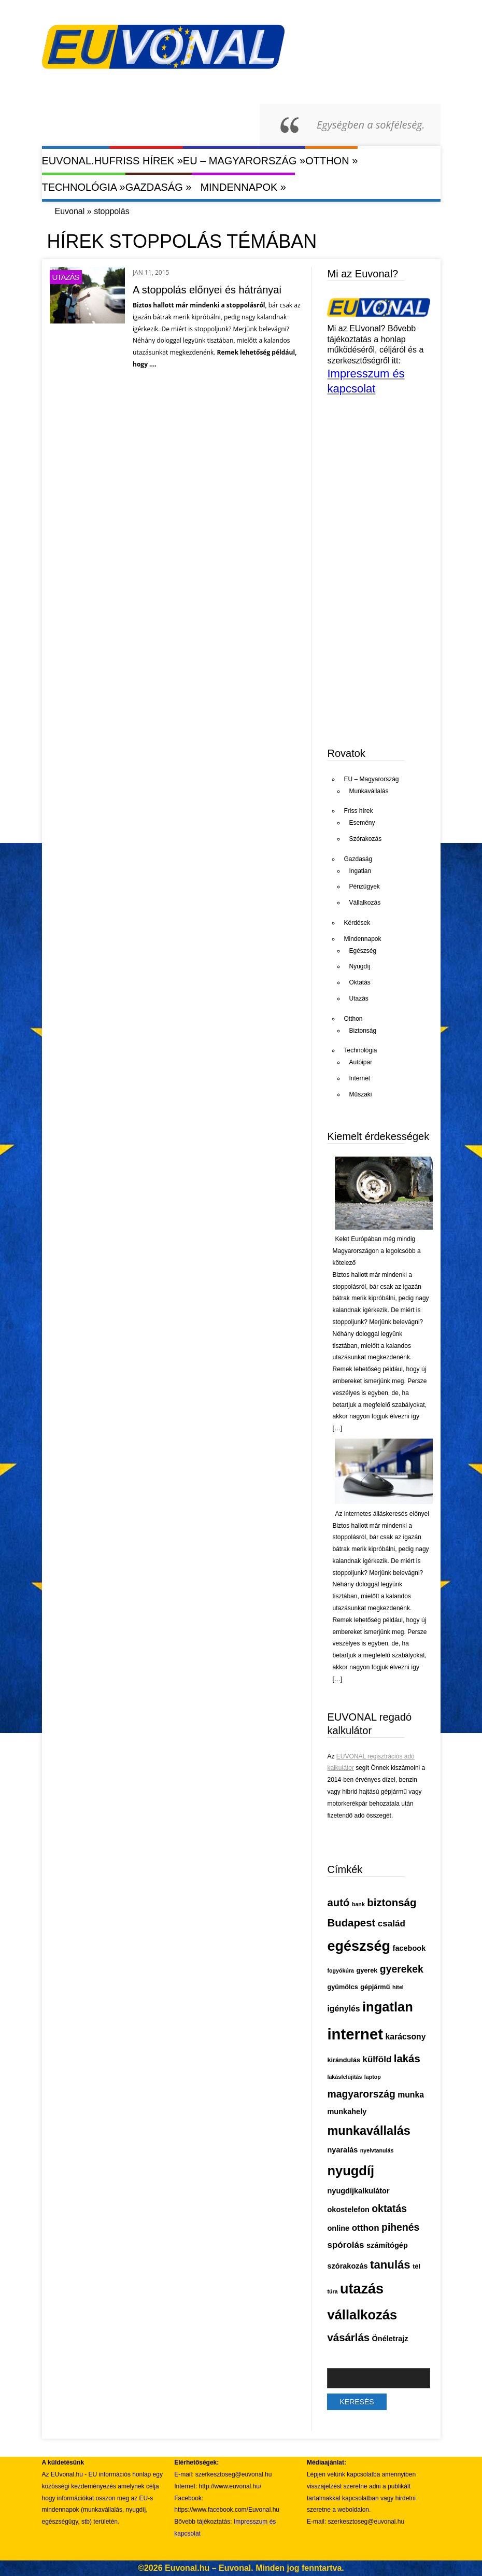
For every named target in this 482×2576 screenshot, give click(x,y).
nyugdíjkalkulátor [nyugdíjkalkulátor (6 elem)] (358, 2191)
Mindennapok (243, 187)
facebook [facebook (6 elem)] (409, 1948)
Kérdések (357, 922)
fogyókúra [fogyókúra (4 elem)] (340, 1970)
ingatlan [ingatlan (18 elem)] (387, 2007)
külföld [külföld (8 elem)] (376, 2059)
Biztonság (362, 1030)
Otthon (331, 160)
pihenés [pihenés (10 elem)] (400, 2227)
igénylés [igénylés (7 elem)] (343, 2008)
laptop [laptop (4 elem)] (372, 2077)
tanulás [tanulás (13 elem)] (390, 2264)
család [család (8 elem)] (391, 1924)
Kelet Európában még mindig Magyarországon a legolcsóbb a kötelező (376, 1250)
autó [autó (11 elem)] (338, 1902)
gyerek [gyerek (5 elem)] (366, 1970)
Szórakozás (365, 838)
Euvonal (70, 211)
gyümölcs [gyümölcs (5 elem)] (342, 1987)
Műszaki (360, 1094)
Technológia (83, 187)
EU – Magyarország (244, 160)
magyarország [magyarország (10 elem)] (361, 2094)
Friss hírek (146, 160)
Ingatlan (360, 871)
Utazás (65, 277)
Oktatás (359, 982)
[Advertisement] (404, 657)
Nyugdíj (359, 966)
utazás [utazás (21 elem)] (362, 2289)
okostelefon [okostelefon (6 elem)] (348, 2209)
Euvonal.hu (75, 160)
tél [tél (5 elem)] (416, 2266)
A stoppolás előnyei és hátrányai (207, 289)
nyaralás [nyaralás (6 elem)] (342, 2150)
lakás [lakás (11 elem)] (407, 2058)
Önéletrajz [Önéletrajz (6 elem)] (390, 2338)
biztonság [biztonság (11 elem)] (391, 1902)
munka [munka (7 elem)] (411, 2094)
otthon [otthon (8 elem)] (365, 2228)
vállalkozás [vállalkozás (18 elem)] (362, 2314)
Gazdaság (158, 187)
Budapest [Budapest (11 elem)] (351, 1923)
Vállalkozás (364, 902)
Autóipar (360, 1062)
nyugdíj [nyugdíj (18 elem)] (350, 2170)
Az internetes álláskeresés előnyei (382, 1513)
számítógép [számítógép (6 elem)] (387, 2245)
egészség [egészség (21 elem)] (358, 1946)
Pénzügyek (364, 886)
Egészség (362, 950)
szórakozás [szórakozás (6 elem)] (347, 2266)
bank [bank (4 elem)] (358, 1904)
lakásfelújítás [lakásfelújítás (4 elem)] (344, 2077)
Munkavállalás (368, 791)
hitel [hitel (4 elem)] (398, 1987)
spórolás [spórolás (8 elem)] (345, 2245)
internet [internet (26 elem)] (355, 2034)
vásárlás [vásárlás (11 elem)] (348, 2337)
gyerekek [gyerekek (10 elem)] (401, 1969)
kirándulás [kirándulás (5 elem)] (343, 2060)
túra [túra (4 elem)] (332, 2291)
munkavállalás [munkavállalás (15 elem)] (368, 2130)
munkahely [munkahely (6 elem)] (346, 2111)
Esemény (362, 822)
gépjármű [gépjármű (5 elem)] (375, 1987)
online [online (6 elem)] (338, 2228)
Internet (359, 1078)
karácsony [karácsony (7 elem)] (405, 2036)
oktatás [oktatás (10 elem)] (389, 2208)
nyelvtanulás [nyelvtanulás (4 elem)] (377, 2150)
